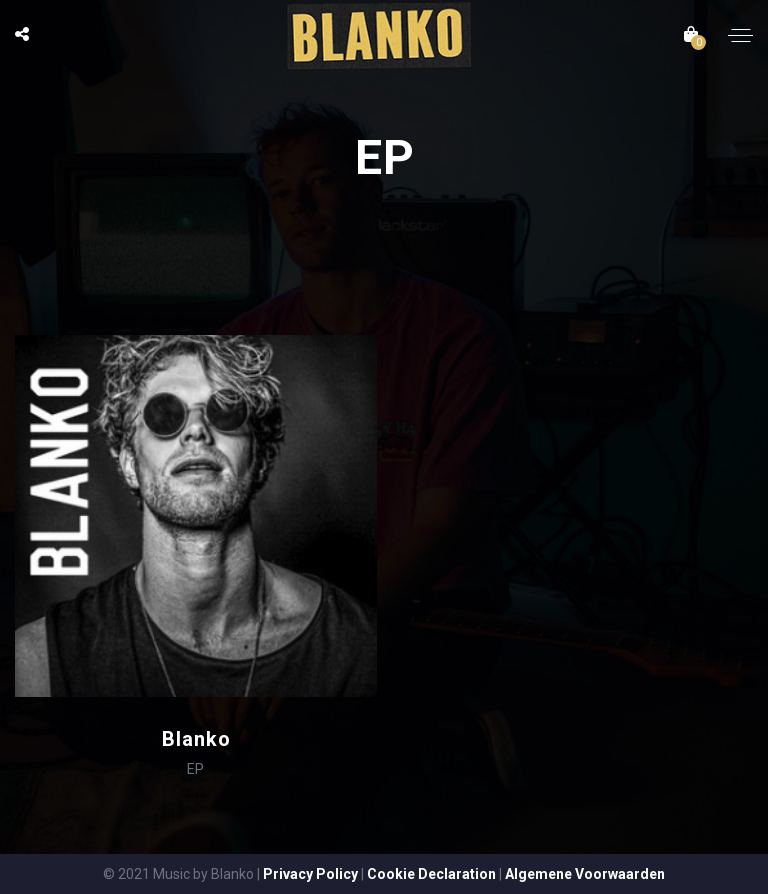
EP (195, 769)
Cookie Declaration (431, 874)
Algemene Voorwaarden (585, 874)
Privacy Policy (310, 874)
